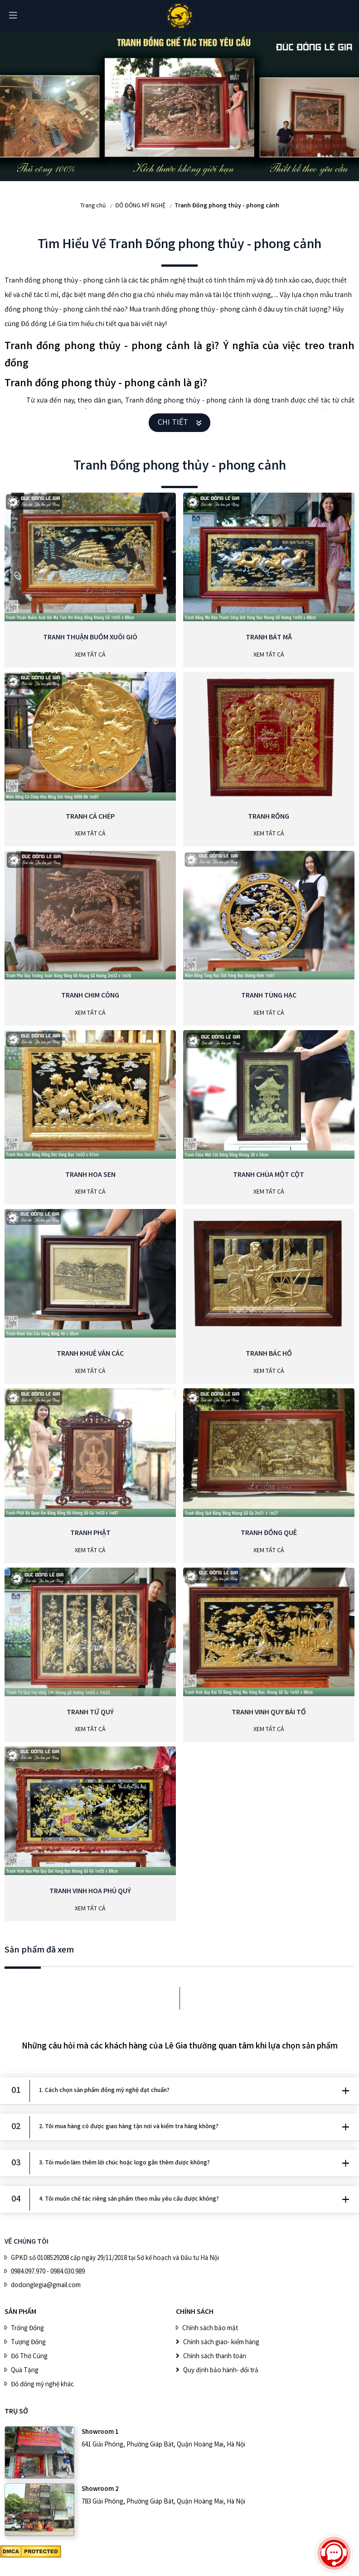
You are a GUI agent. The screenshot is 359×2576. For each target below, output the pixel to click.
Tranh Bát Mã (269, 638)
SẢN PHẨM (20, 2312)
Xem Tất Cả (90, 655)
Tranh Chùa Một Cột (268, 1175)
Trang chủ (93, 206)
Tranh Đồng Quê (269, 1533)
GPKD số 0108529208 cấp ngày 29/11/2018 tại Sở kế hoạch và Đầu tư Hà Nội (115, 2259)
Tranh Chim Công (90, 996)
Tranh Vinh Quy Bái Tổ (269, 1713)
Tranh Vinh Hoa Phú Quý (90, 1891)
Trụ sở (16, 2412)
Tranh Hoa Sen (90, 1175)
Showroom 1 (100, 2432)
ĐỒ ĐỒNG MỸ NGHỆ (140, 206)
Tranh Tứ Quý (90, 1713)
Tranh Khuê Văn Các (90, 1354)
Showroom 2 (100, 2489)
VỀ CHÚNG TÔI (27, 2242)
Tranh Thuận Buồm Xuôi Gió (90, 638)
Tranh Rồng (268, 817)
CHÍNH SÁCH (194, 2312)
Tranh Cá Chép (90, 817)
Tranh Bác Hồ (269, 1354)
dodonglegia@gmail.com (46, 2286)
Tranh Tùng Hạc (268, 996)
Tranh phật (90, 1533)
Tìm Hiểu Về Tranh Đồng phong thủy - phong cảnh (179, 245)
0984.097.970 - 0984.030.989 (48, 2272)
